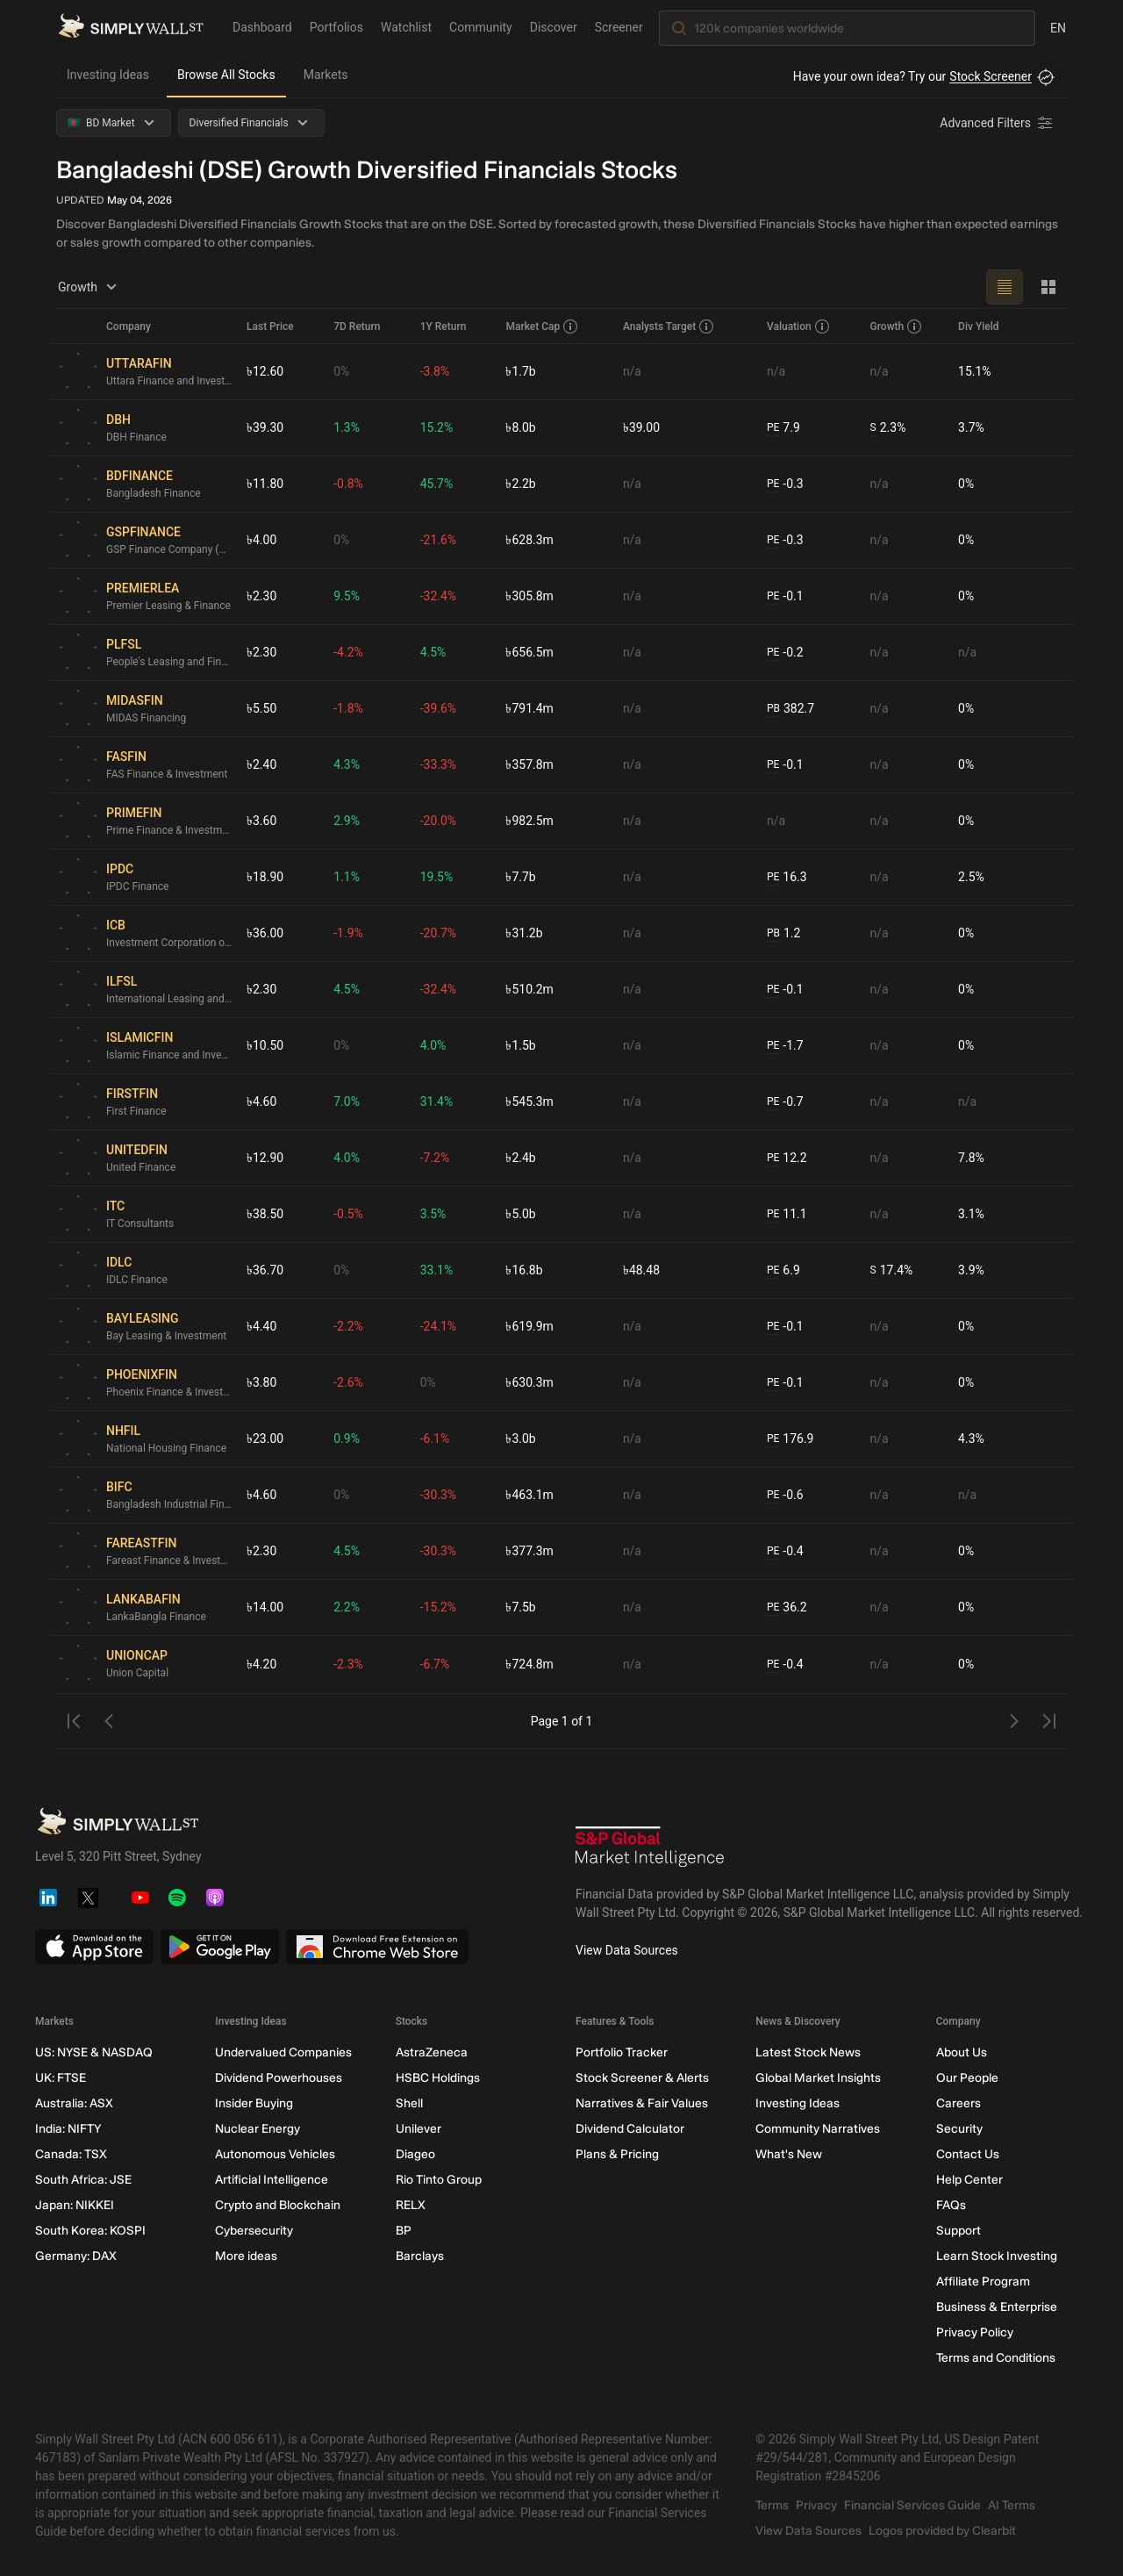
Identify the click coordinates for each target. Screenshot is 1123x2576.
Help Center (969, 2179)
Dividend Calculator (630, 2128)
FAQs (951, 2205)
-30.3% (438, 1495)
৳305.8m (529, 596)
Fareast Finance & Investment (169, 1560)
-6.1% (435, 1439)
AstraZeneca (432, 2052)
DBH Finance (136, 437)
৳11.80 (265, 484)
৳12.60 (265, 371)
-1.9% (348, 933)
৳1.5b (520, 1045)
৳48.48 (641, 1270)
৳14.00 (265, 1607)
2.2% (346, 1607)
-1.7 (785, 1045)
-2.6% (348, 1382)
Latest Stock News (808, 2052)
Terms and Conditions (995, 2357)
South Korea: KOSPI (90, 2230)
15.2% (437, 427)
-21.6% (438, 540)
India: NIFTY (68, 2128)
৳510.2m (529, 989)
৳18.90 (265, 877)
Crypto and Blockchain (277, 2205)
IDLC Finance (137, 1280)
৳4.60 (261, 1101)
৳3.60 (261, 821)
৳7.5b (520, 1607)
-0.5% (348, 1214)
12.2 (787, 1158)
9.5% (346, 596)
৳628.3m (529, 540)
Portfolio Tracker (622, 2052)
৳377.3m (529, 1551)
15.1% (974, 371)
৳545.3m (529, 1101)
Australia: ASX (74, 2103)
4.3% (346, 764)
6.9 (783, 1270)
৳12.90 (265, 1158)
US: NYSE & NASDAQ (94, 2052)
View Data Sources (627, 1950)
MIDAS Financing (146, 718)
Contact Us (967, 2154)
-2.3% (348, 1664)
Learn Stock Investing (996, 2256)
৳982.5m (529, 821)
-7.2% (435, 1158)
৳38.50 (265, 1214)
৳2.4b (520, 1158)
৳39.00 (641, 427)
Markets (326, 75)
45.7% (437, 484)
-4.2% (348, 652)
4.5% (433, 652)
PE (773, 427)
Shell (409, 2103)
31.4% (437, 1101)
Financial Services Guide (912, 2505)
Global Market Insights (818, 2077)
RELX (411, 2205)
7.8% (971, 1158)
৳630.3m (529, 1382)
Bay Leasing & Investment (166, 1336)
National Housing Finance (166, 1448)
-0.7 (785, 1102)
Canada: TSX (71, 2154)
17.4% (891, 1270)
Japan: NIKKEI (74, 2205)
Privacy (816, 2505)
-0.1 (785, 596)
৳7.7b (520, 877)
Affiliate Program (983, 2281)
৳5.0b (520, 1214)
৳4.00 (261, 540)
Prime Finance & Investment (169, 830)
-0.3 (785, 484)
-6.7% (435, 1664)
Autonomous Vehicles (275, 2154)
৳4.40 (261, 1326)
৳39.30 (265, 427)
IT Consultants (140, 1223)
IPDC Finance (137, 886)
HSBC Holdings (438, 2077)
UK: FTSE (60, 2077)
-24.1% (438, 1326)
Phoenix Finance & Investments (169, 1392)
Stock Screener (990, 76)
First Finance (136, 1111)
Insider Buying (254, 2103)
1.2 (783, 933)
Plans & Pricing (617, 2154)
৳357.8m (529, 764)
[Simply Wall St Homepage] (130, 27)
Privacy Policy (974, 2332)
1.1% (346, 877)
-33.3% (438, 764)
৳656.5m (529, 652)
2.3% (888, 428)
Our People (967, 2077)
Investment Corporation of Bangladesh (169, 942)
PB (773, 708)
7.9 (783, 428)
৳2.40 (261, 764)
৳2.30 (261, 596)
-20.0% (438, 821)
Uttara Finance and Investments (169, 381)
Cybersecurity (254, 2230)
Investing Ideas (108, 75)
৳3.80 (261, 1382)
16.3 (787, 877)
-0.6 (785, 1495)
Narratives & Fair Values (642, 2103)
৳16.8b (523, 1270)
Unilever (418, 2128)
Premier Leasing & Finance (168, 605)
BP (403, 2230)
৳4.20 (261, 1664)
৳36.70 (265, 1270)
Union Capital (137, 1673)
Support (958, 2230)
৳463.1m (529, 1495)
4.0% (433, 1045)
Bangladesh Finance (153, 493)
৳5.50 (261, 708)
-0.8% (348, 484)
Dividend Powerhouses (278, 2077)
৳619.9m (529, 1326)
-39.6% (438, 708)
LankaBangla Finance (156, 1617)
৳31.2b (523, 933)
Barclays (420, 2256)
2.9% (346, 821)
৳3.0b (520, 1439)
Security (959, 2128)
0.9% (346, 1439)
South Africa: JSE (83, 2179)
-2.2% (348, 1326)
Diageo (415, 2154)
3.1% (971, 1214)
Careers (958, 2103)
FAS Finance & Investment (167, 774)
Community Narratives (817, 2128)
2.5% (971, 877)
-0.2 (785, 652)
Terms (772, 2505)
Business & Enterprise (996, 2307)
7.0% (346, 1101)
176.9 (790, 1439)
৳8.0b (520, 427)
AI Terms (1011, 2505)
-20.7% (438, 933)
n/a (632, 371)
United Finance (140, 1167)
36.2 (787, 1607)
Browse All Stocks (226, 75)
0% (341, 371)
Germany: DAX (76, 2256)
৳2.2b (520, 484)
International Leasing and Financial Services (169, 999)
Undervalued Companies (283, 2052)
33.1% (437, 1270)
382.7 (790, 708)
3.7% (971, 427)
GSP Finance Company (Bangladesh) (169, 549)
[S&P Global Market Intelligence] (650, 1848)
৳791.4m (529, 708)
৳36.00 (265, 933)
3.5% (433, 1214)
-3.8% (435, 371)
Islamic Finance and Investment (169, 1055)
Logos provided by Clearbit (942, 2530)
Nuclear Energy (257, 2128)
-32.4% (438, 596)
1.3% (346, 427)
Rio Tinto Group (439, 2179)
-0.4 (785, 1551)
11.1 (787, 1214)
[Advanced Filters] (997, 123)
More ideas (246, 2256)
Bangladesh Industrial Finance (169, 1504)
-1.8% (348, 708)
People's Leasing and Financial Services (169, 662)
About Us (961, 2052)
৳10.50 (265, 1045)
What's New (788, 2154)
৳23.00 (265, 1439)
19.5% (437, 877)
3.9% (971, 1270)
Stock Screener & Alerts (642, 2077)
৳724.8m (529, 1664)
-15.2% (438, 1607)
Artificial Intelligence (271, 2179)
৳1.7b (520, 371)
